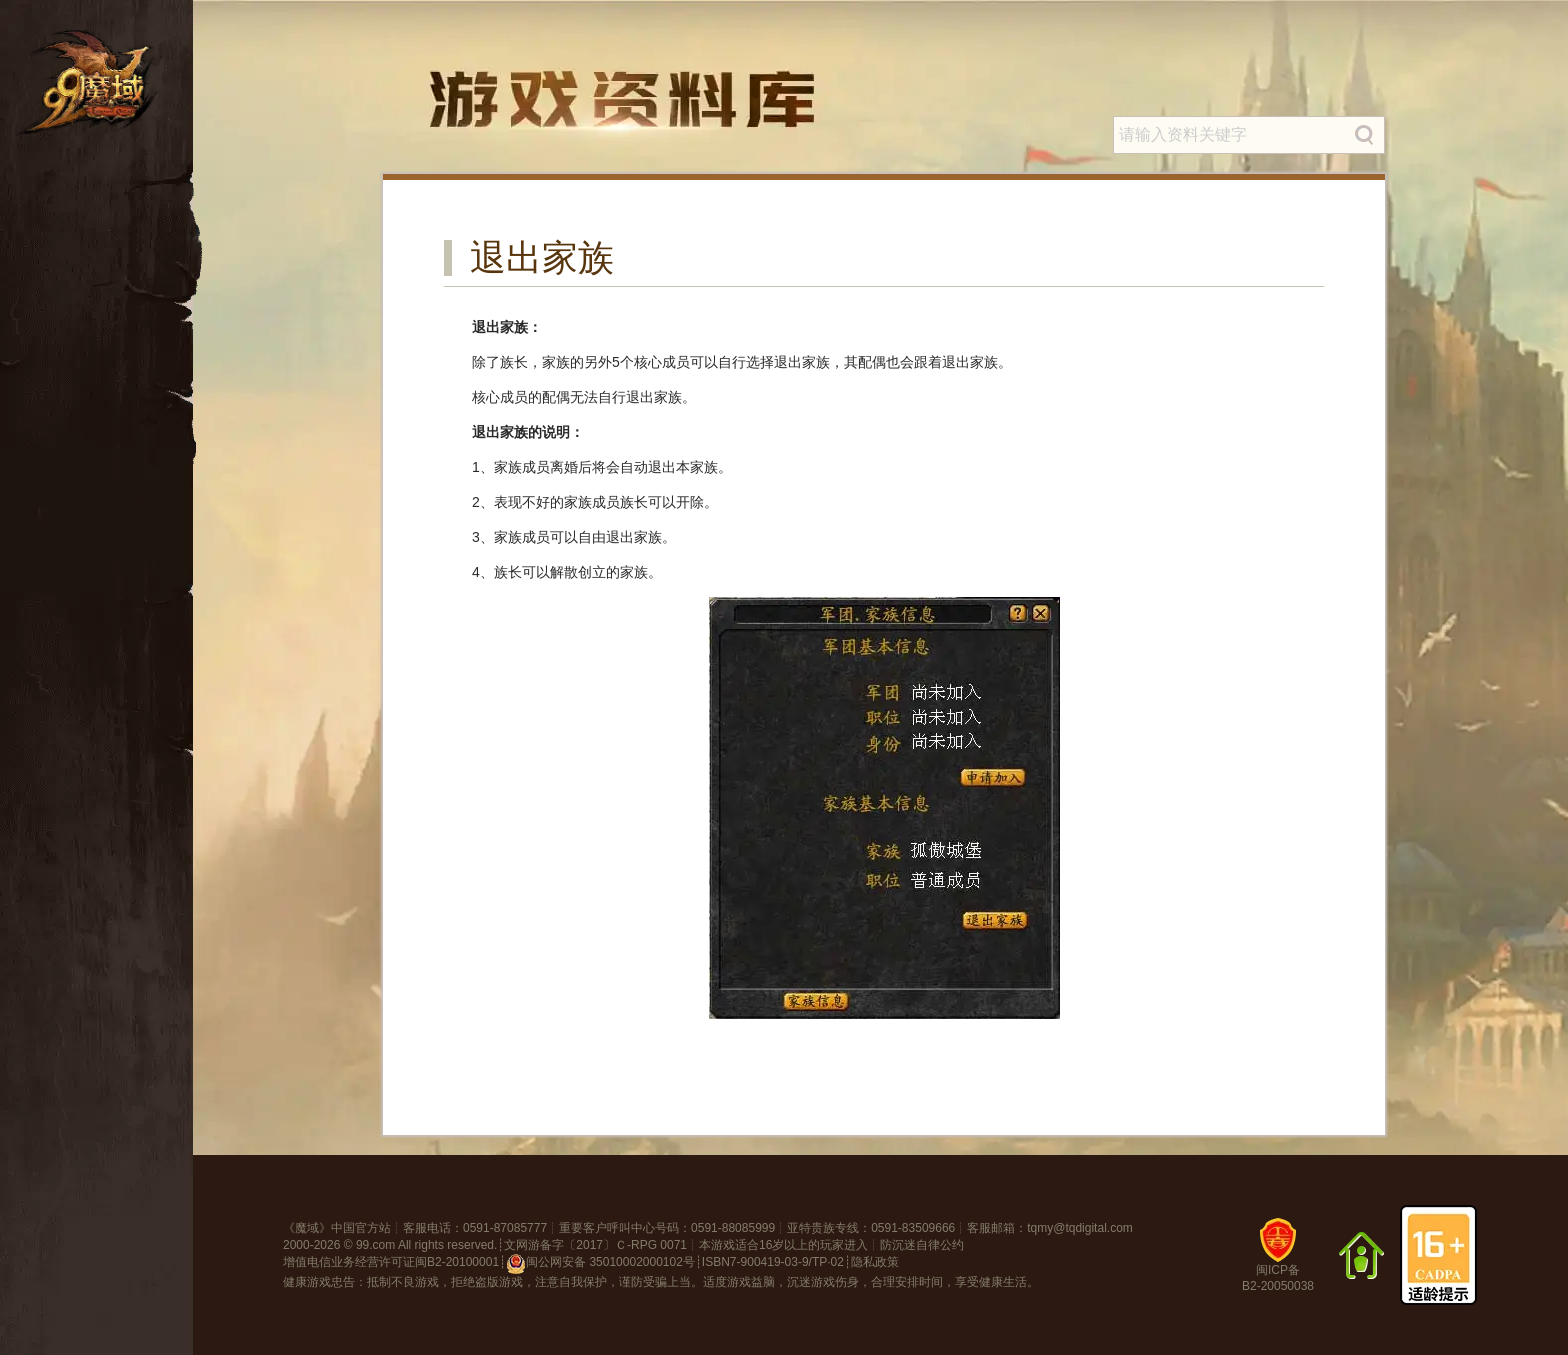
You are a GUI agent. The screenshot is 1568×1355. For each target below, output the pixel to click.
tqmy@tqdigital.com (1080, 1228)
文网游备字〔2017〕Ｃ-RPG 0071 (595, 1245)
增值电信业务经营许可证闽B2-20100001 (391, 1262)
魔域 (307, 1228)
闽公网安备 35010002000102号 (600, 1264)
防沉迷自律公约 (922, 1245)
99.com (375, 1245)
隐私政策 (875, 1262)
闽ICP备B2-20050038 (1278, 1262)
